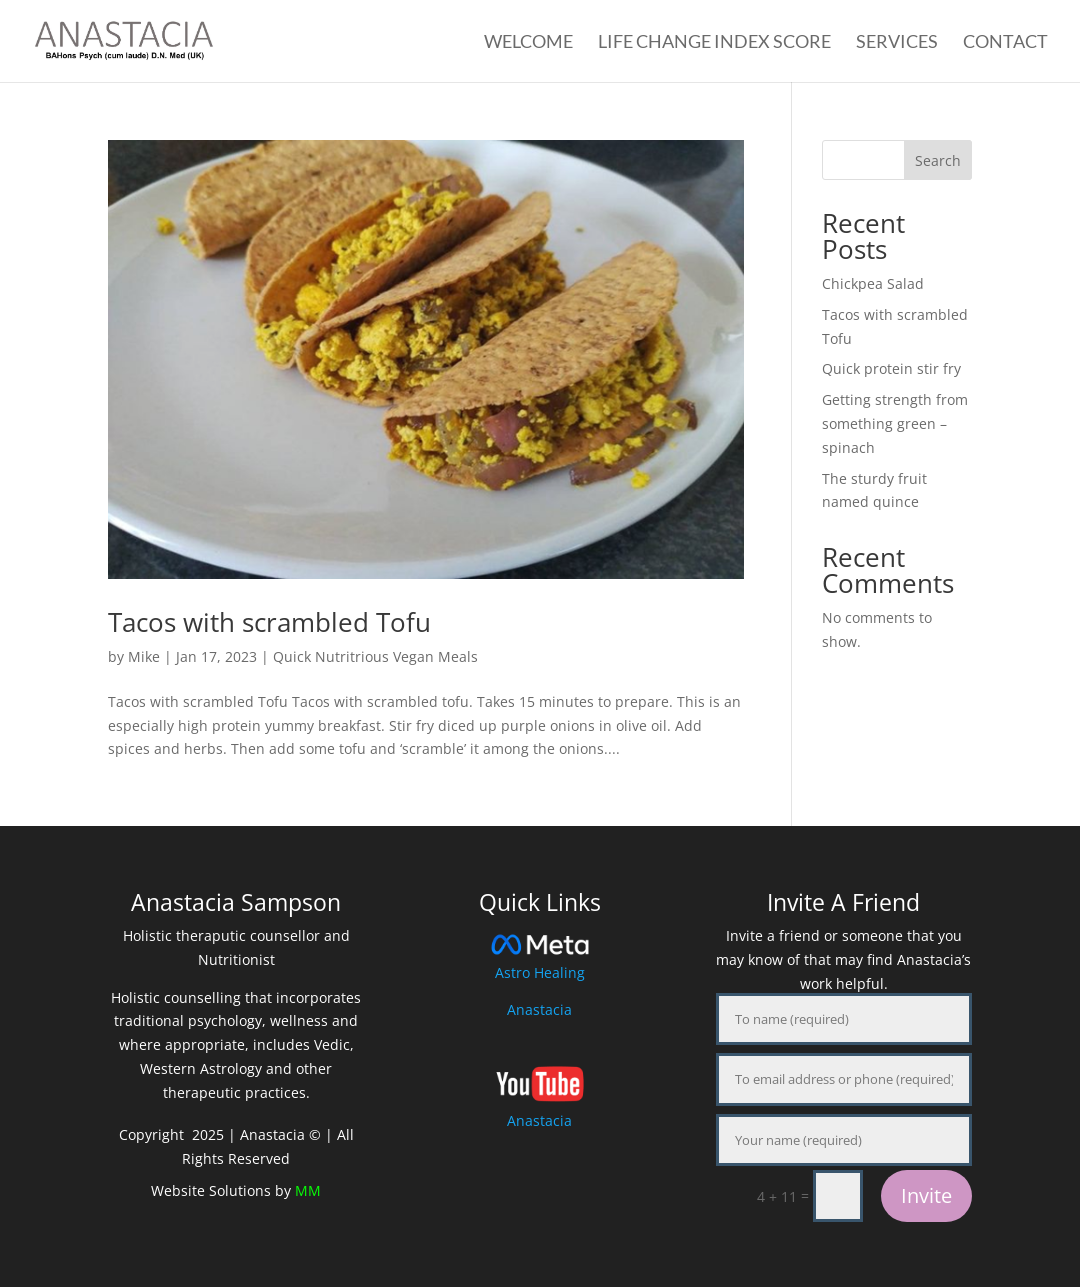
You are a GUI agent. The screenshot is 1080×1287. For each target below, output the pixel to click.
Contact (1005, 43)
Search (938, 160)
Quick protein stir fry (891, 368)
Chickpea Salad (873, 283)
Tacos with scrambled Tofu (269, 622)
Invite (926, 1195)
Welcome (528, 43)
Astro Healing (540, 972)
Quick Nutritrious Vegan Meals (375, 656)
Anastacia (539, 1009)
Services (897, 43)
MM (308, 1190)
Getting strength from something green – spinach (895, 423)
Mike (144, 656)
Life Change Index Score (714, 43)
